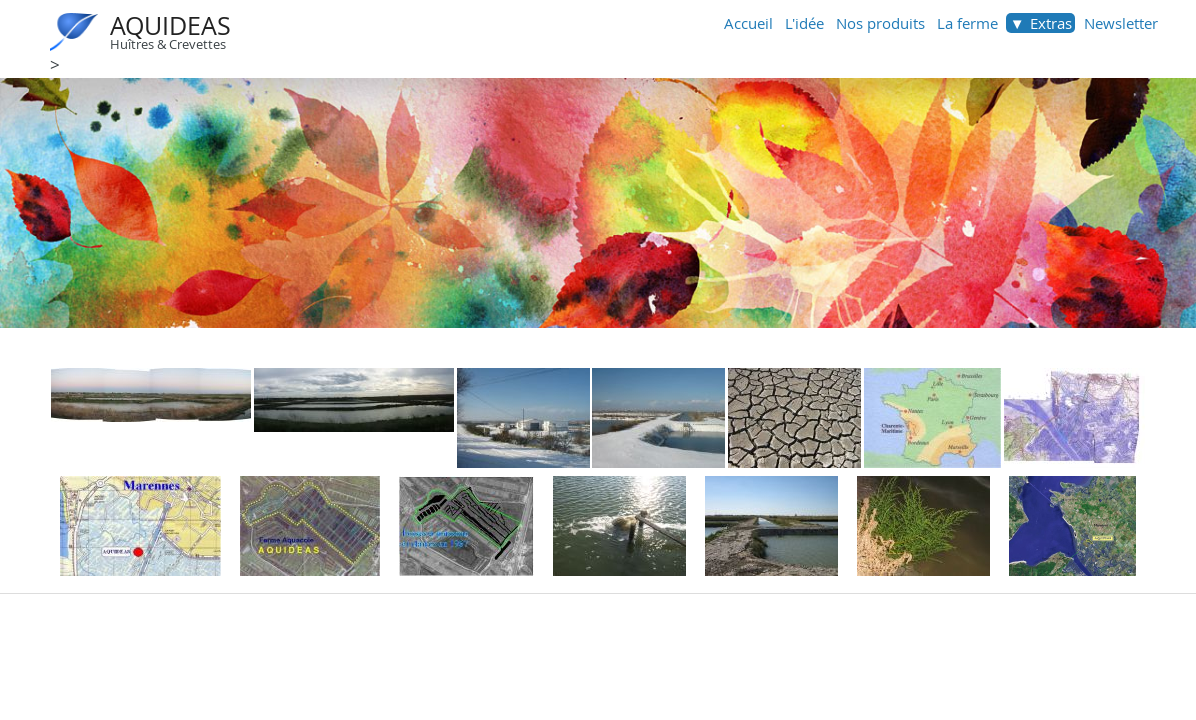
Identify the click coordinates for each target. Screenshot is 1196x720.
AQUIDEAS (170, 25)
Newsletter (1121, 23)
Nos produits (880, 23)
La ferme (967, 23)
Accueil (748, 23)
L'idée (804, 23)
